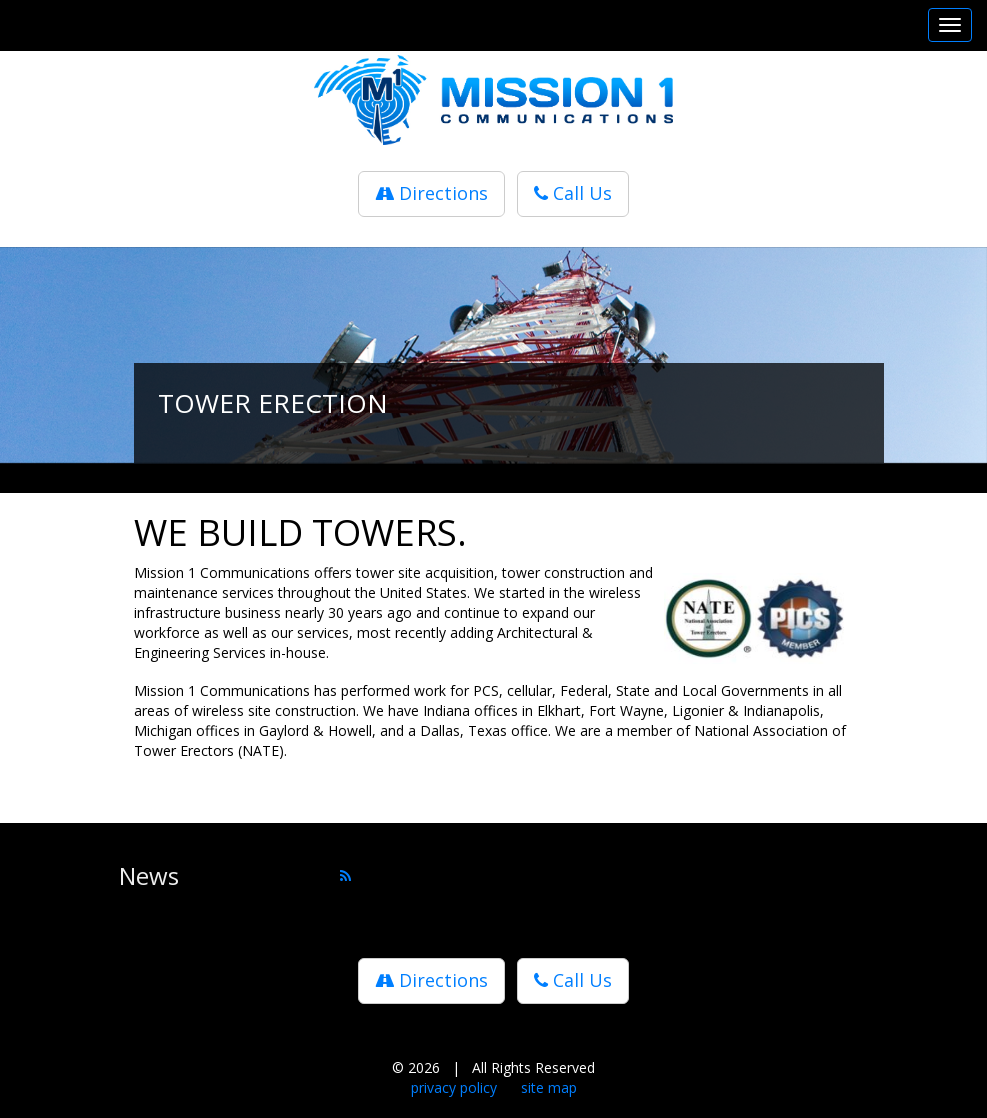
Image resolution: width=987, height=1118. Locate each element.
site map (549, 1087)
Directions (431, 193)
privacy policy (454, 1087)
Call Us (573, 193)
